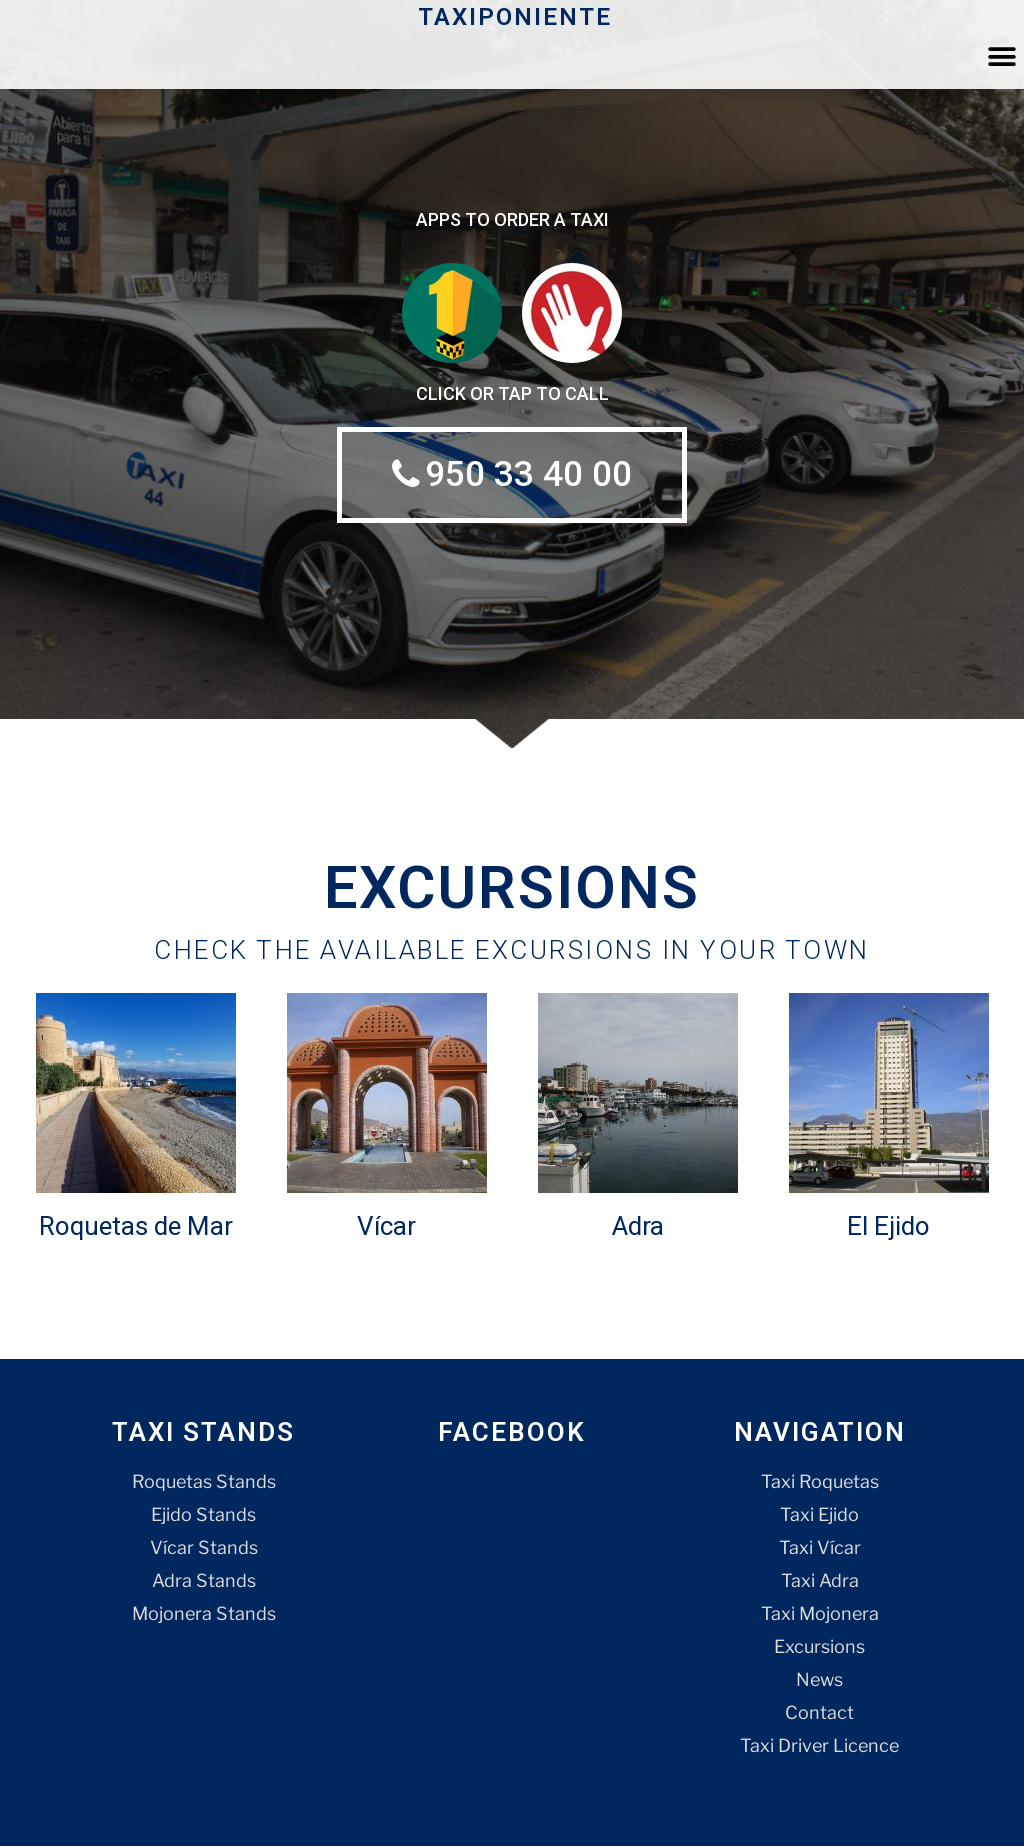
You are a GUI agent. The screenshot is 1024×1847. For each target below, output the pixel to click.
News (819, 1680)
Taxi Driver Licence (819, 1746)
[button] (1001, 56)
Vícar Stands (204, 1548)
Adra (638, 1227)
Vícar (386, 1227)
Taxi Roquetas (820, 1482)
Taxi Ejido (819, 1515)
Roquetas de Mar (136, 1227)
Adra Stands (204, 1581)
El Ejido (888, 1227)
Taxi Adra (820, 1581)
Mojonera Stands (204, 1614)
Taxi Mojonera (820, 1614)
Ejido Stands (203, 1515)
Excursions (819, 1647)
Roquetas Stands (204, 1482)
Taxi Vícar (820, 1548)
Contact (819, 1713)
